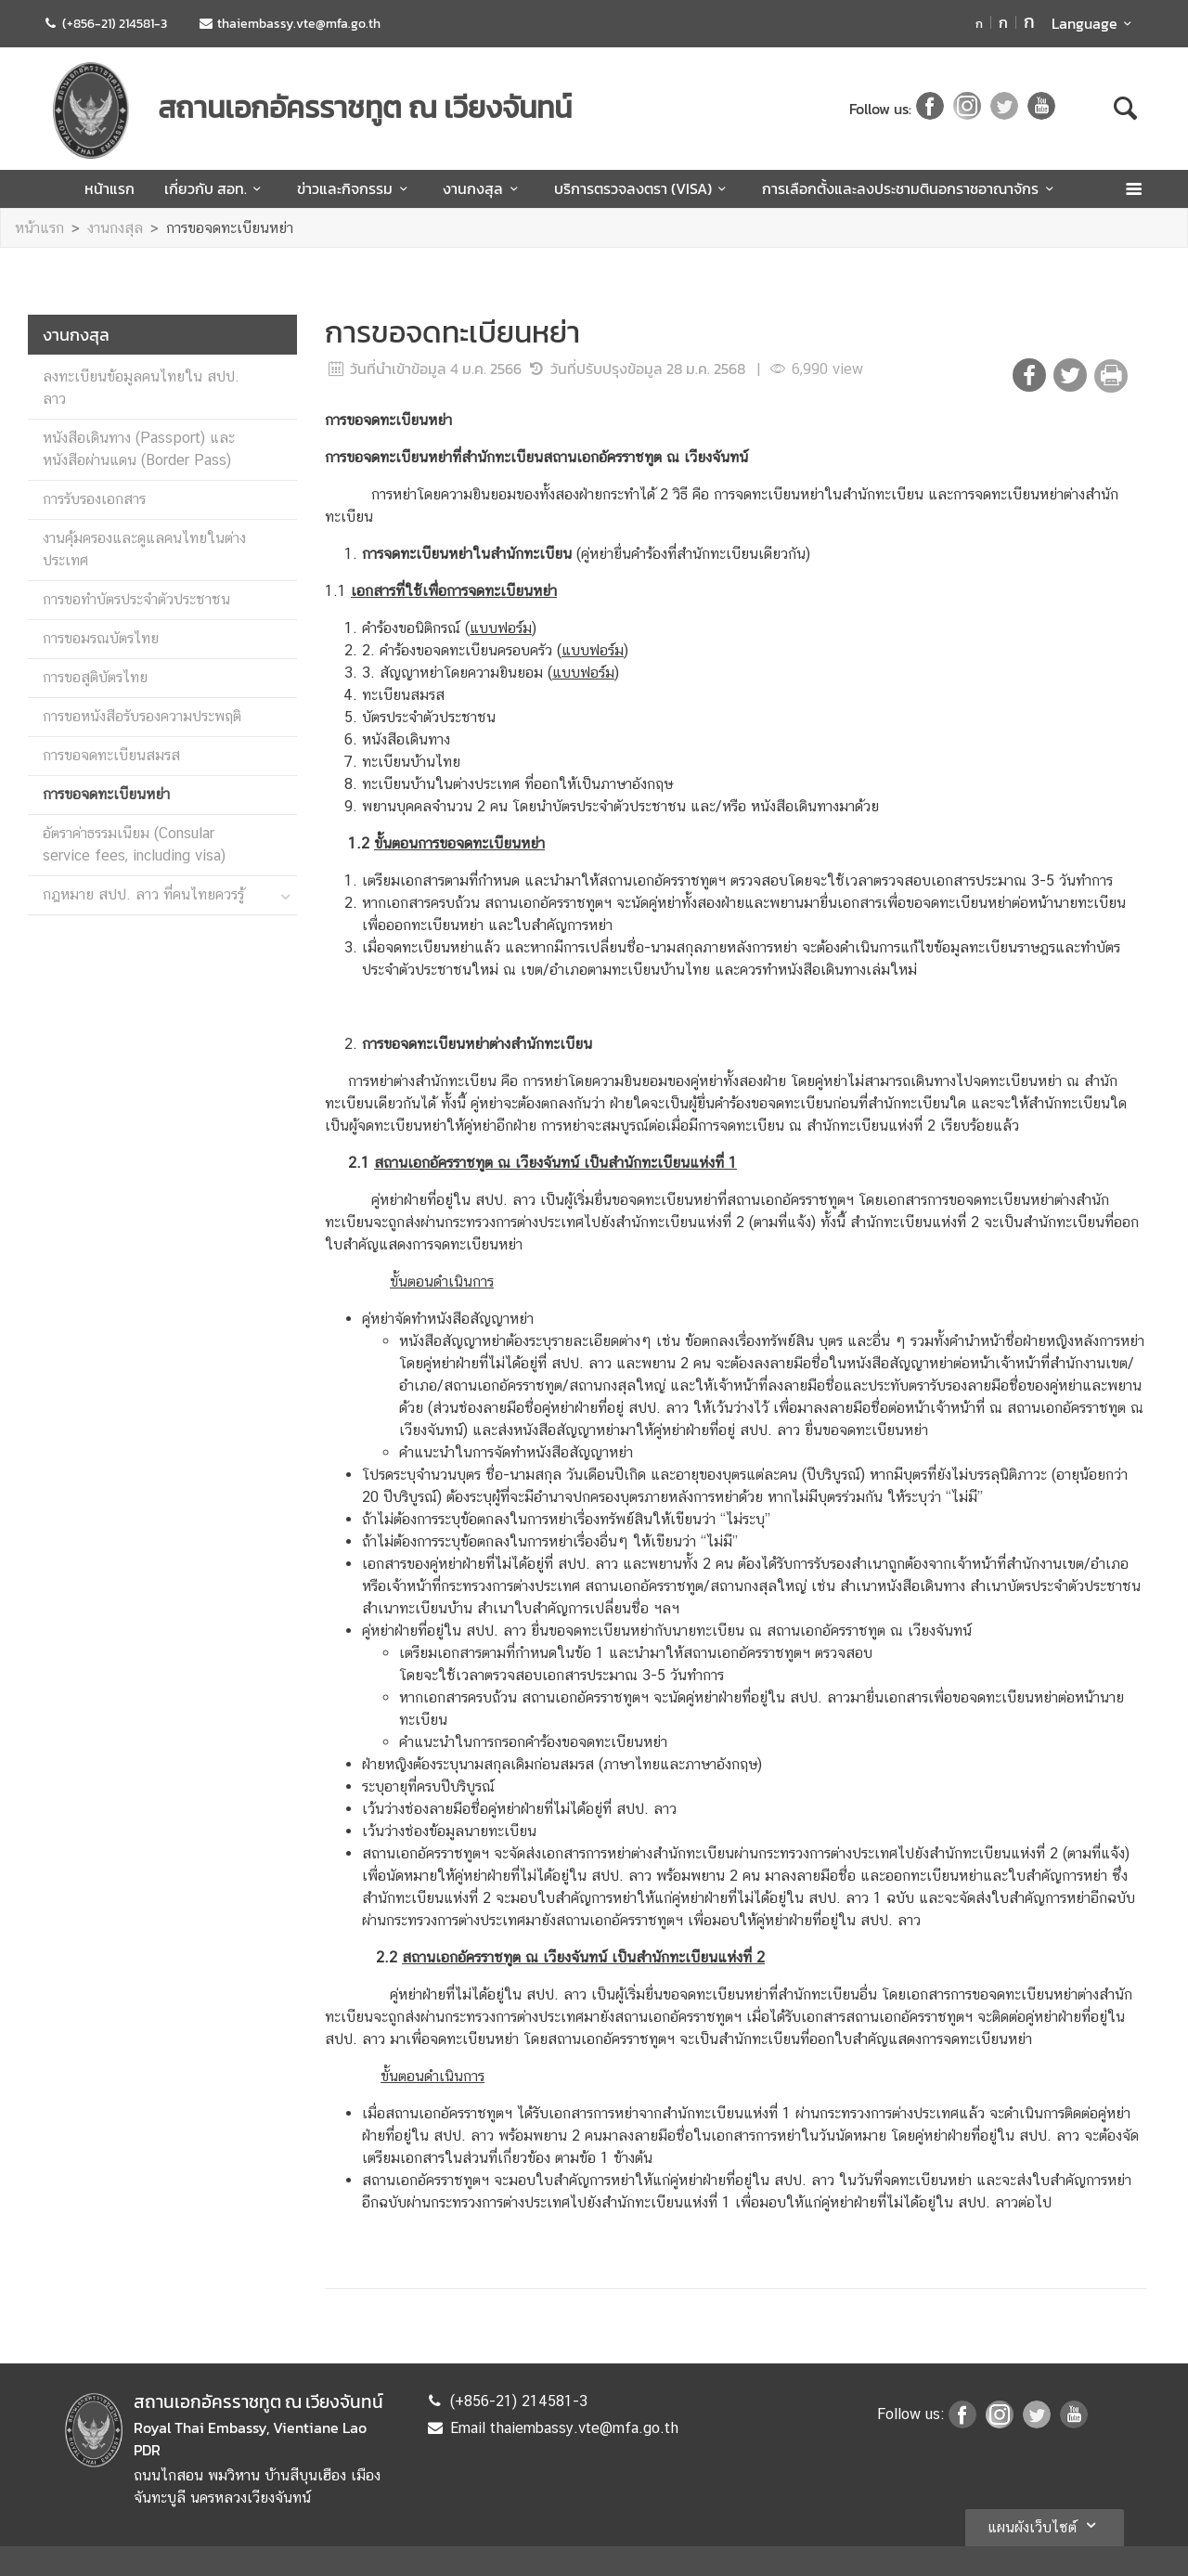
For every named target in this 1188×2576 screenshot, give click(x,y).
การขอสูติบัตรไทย (95, 677)
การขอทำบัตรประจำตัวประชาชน (136, 599)
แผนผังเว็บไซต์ (1045, 2525)
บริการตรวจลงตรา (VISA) (643, 188)
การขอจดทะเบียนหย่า (229, 228)
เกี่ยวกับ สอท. (215, 188)
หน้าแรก (109, 188)
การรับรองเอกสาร (94, 499)
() (500, 628)
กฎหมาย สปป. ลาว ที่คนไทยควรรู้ (143, 894)
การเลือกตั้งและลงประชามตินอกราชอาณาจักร (910, 188)
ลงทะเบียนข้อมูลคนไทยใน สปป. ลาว (141, 388)
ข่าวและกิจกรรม (355, 188)
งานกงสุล (483, 188)
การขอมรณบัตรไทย (101, 638)
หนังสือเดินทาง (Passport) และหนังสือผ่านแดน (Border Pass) (139, 449)
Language (1095, 23)
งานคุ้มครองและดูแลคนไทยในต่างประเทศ (144, 549)
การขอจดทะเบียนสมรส (111, 755)
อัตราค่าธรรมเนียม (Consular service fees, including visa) (134, 844)
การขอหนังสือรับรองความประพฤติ (142, 716)
